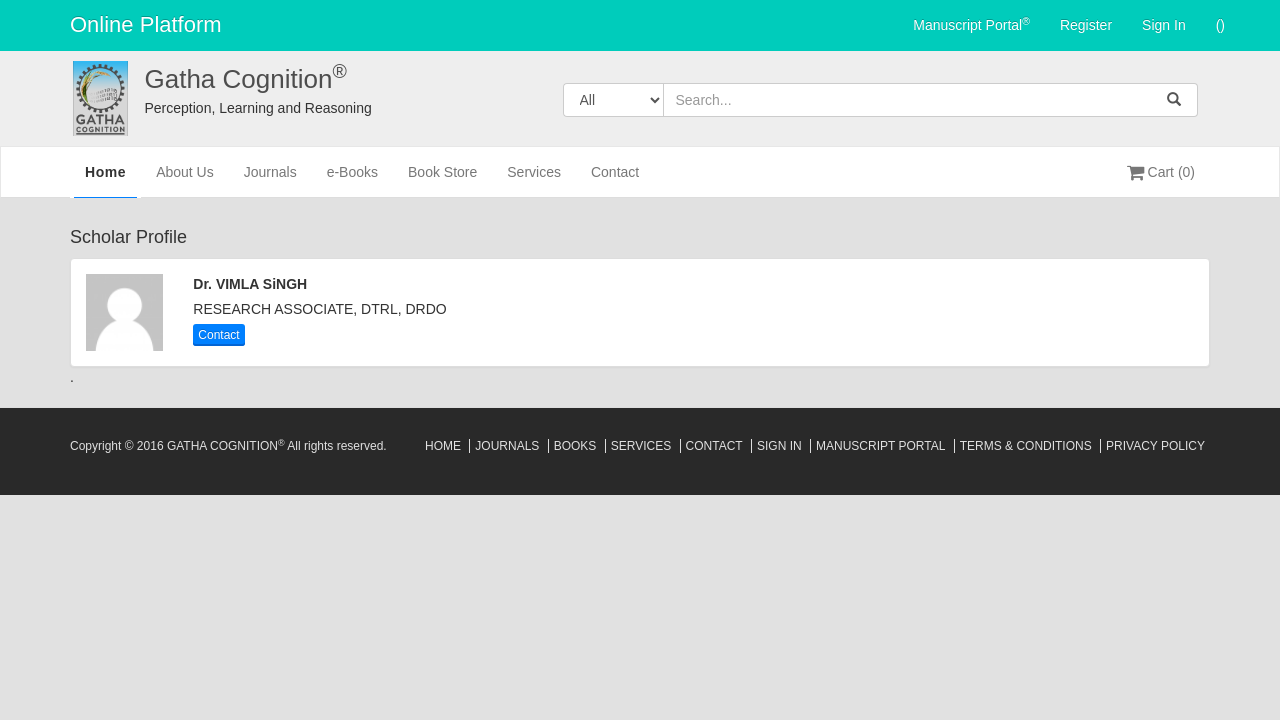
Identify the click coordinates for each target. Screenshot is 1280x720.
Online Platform (146, 24)
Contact (615, 180)
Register (1086, 25)
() (1220, 25)
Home (105, 179)
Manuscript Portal (971, 24)
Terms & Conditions (1026, 446)
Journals (270, 180)
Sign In (1164, 25)
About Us (185, 180)
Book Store (442, 180)
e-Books (352, 180)
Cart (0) (1161, 172)
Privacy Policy (1155, 446)
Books (575, 446)
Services (534, 180)
